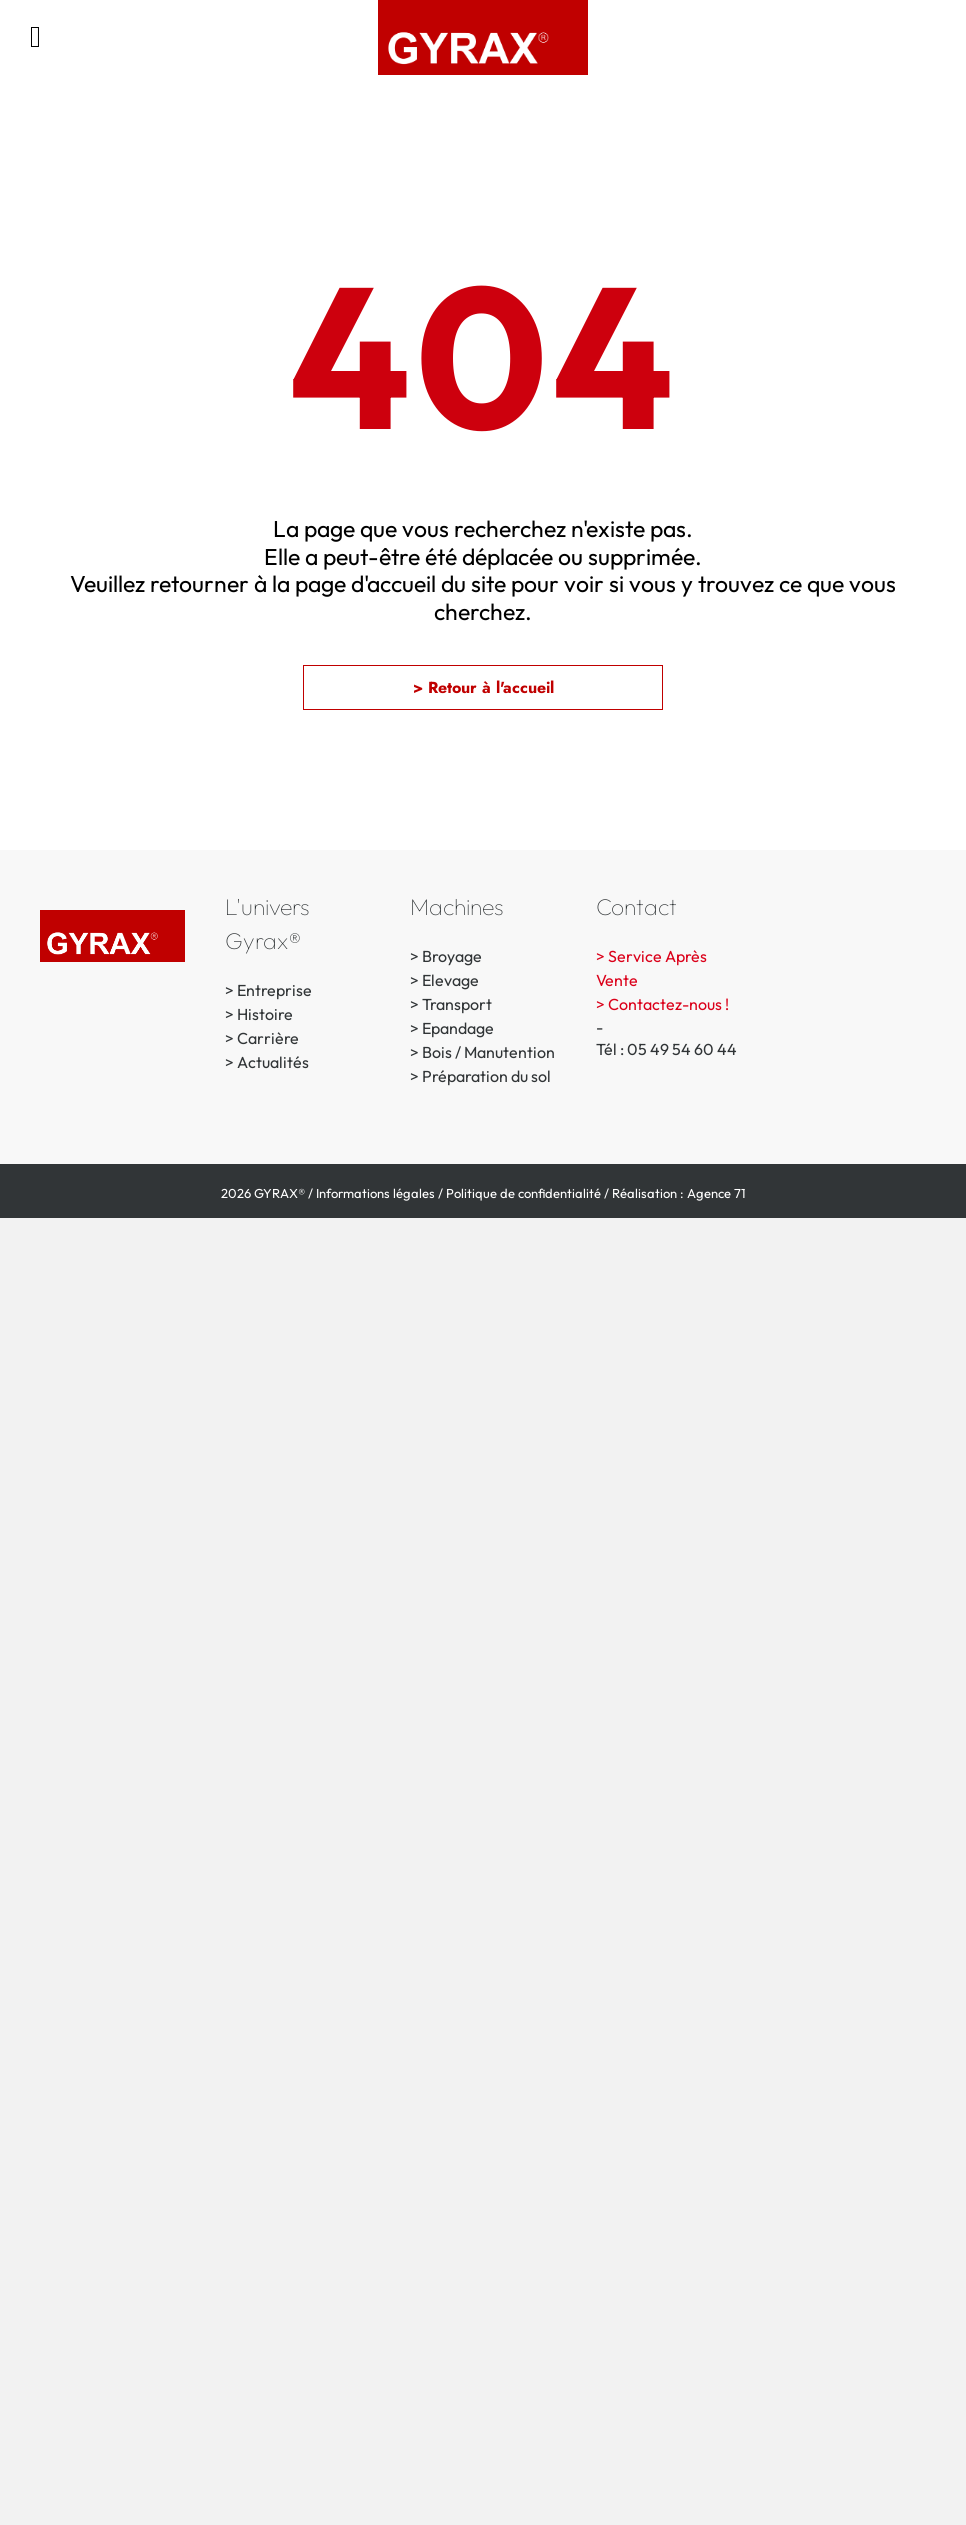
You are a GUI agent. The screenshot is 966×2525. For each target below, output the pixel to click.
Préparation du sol (486, 1076)
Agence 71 (716, 1193)
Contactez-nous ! (668, 1004)
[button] (483, 687)
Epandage (458, 1028)
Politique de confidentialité (523, 1193)
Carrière (268, 1038)
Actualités (273, 1062)
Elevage (450, 980)
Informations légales (375, 1193)
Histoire (265, 1014)
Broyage (452, 956)
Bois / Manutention (488, 1052)
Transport (457, 1004)
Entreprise (274, 990)
